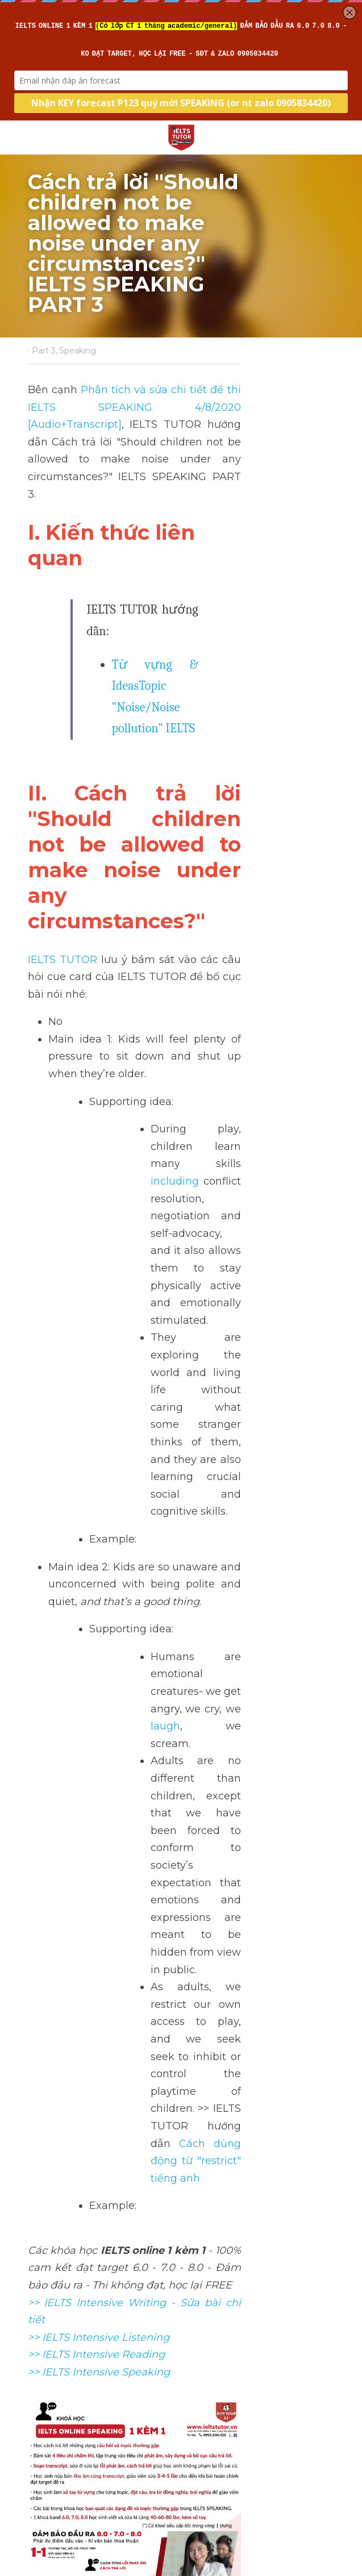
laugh (298, 1180)
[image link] (181, 136)
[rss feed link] (329, 2447)
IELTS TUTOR (62, 726)
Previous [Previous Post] (45, 2362)
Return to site (59, 2447)
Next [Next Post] (196, 2362)
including (206, 878)
